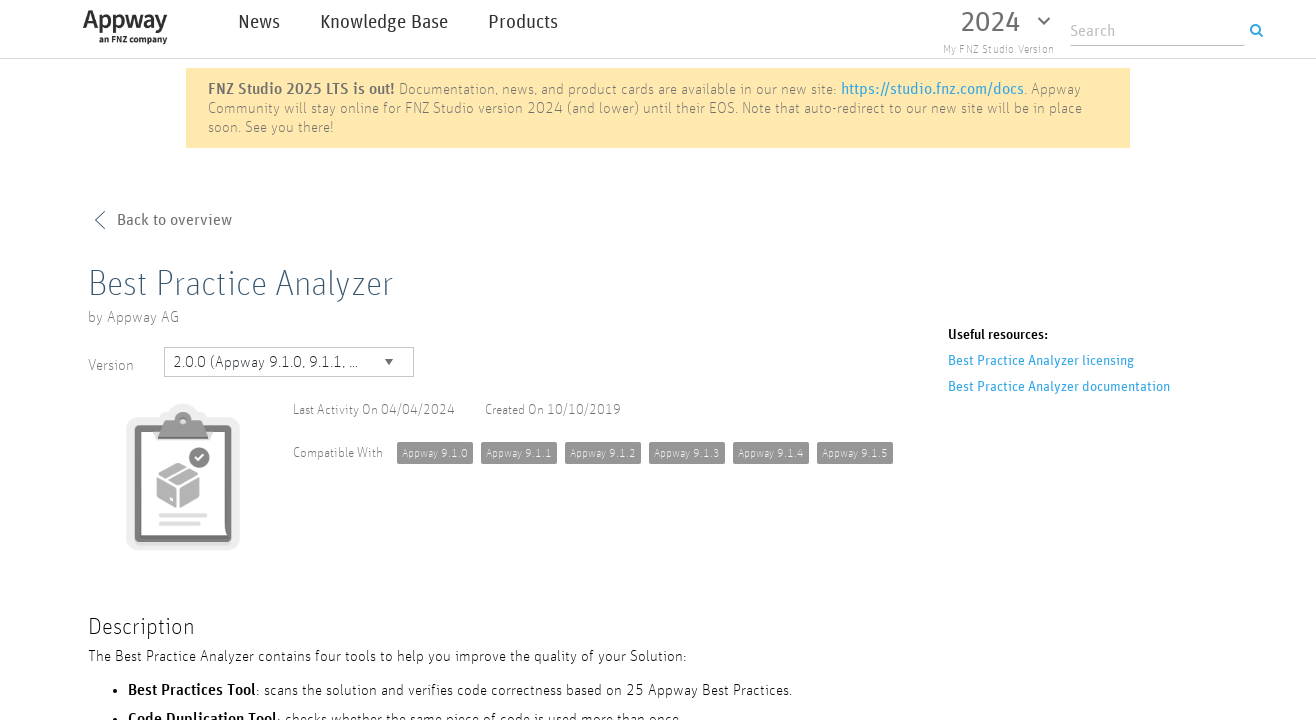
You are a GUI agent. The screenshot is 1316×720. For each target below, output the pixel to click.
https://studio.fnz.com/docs (932, 88)
